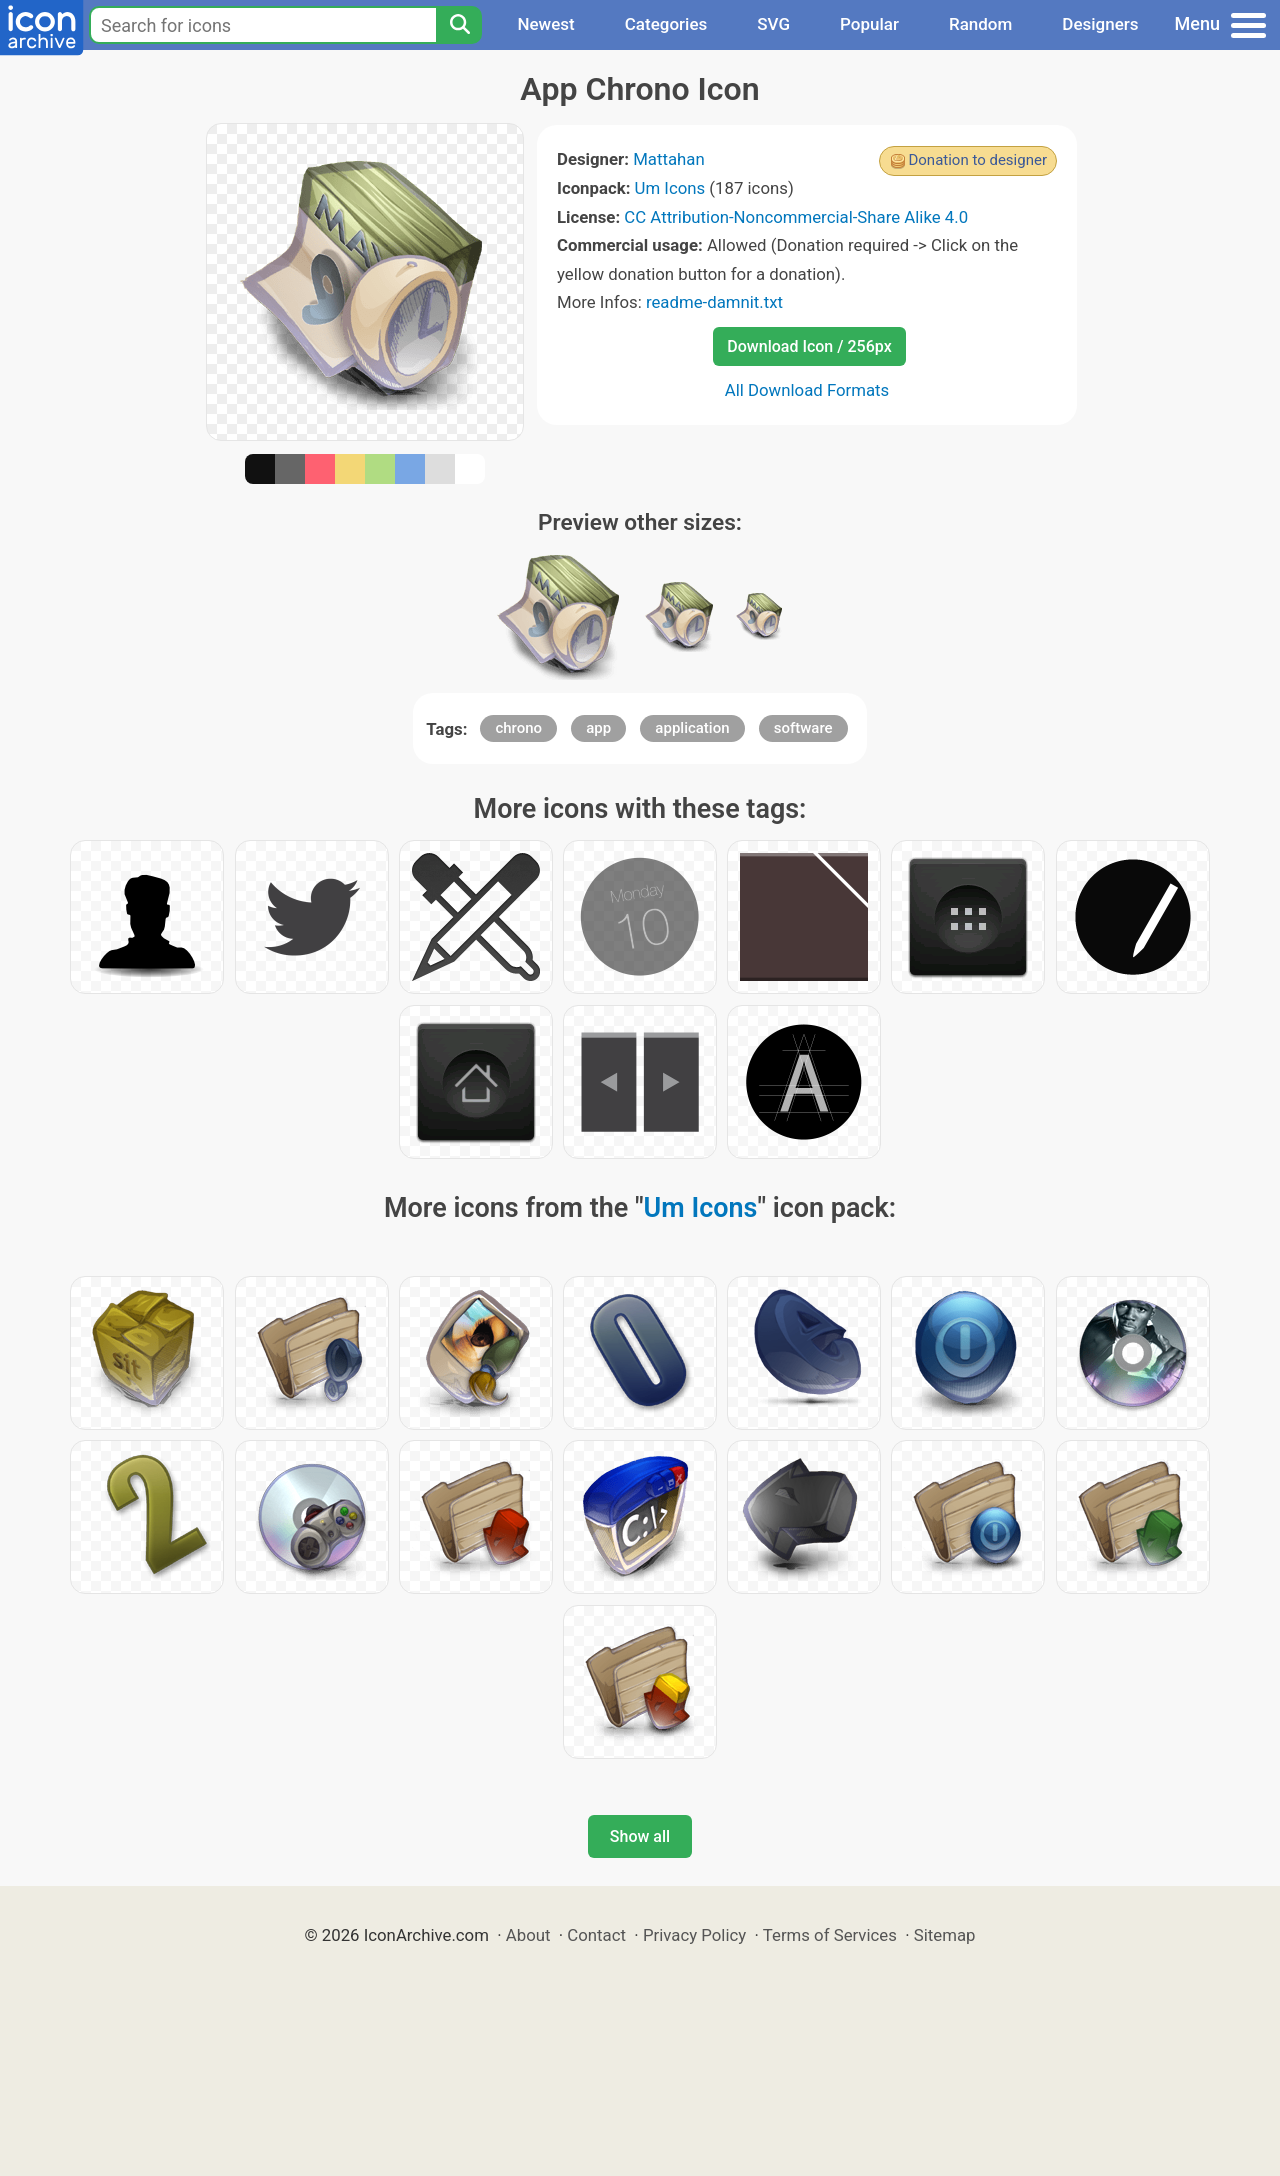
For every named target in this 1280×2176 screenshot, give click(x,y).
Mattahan (669, 159)
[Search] (459, 25)
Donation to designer (977, 160)
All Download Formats (807, 390)
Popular (869, 24)
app (598, 728)
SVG (773, 24)
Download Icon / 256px (809, 346)
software (803, 728)
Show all (640, 1836)
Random (980, 24)
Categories (666, 24)
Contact (596, 1935)
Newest (545, 24)
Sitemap (945, 1935)
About (528, 1935)
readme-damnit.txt (714, 302)
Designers (1100, 24)
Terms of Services (830, 1935)
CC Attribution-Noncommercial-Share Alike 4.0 (796, 217)
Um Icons (670, 188)
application (692, 728)
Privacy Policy (694, 1935)
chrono (518, 728)
